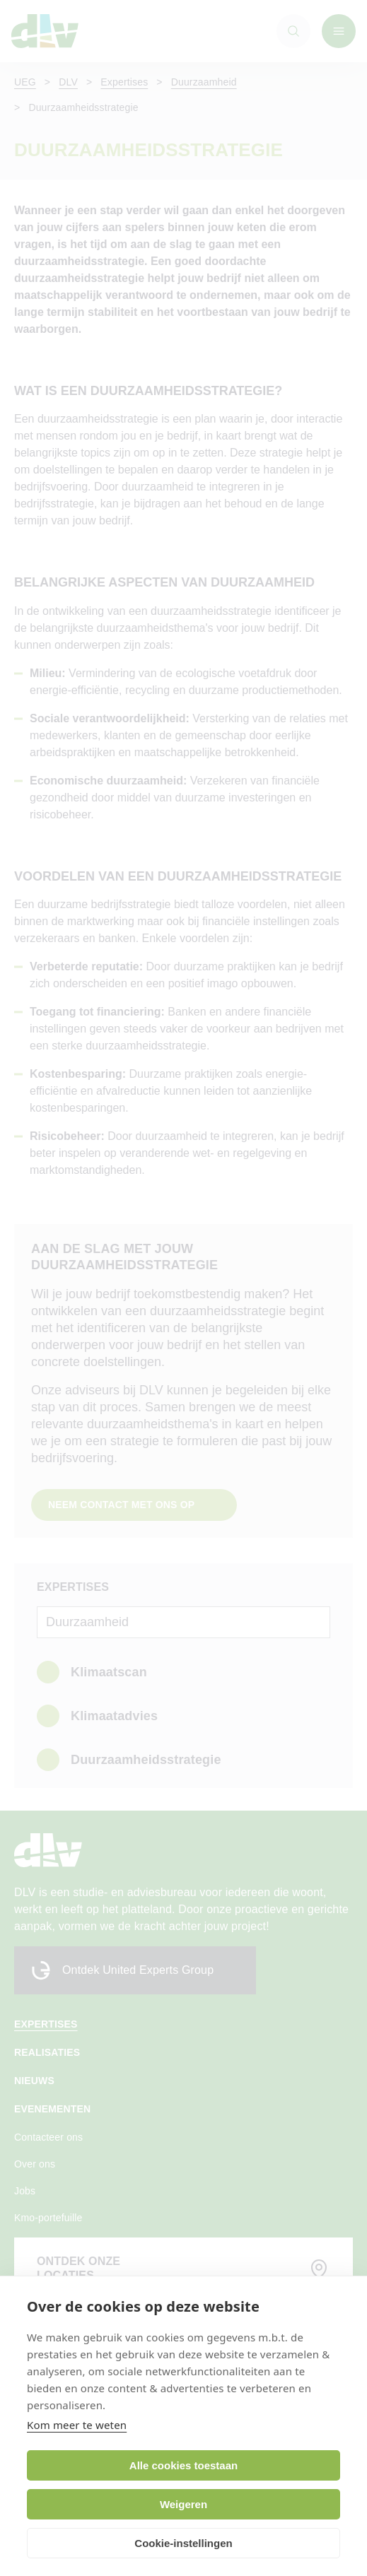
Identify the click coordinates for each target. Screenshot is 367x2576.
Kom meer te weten (77, 2425)
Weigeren (183, 2504)
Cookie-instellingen (183, 2543)
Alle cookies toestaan (183, 2465)
